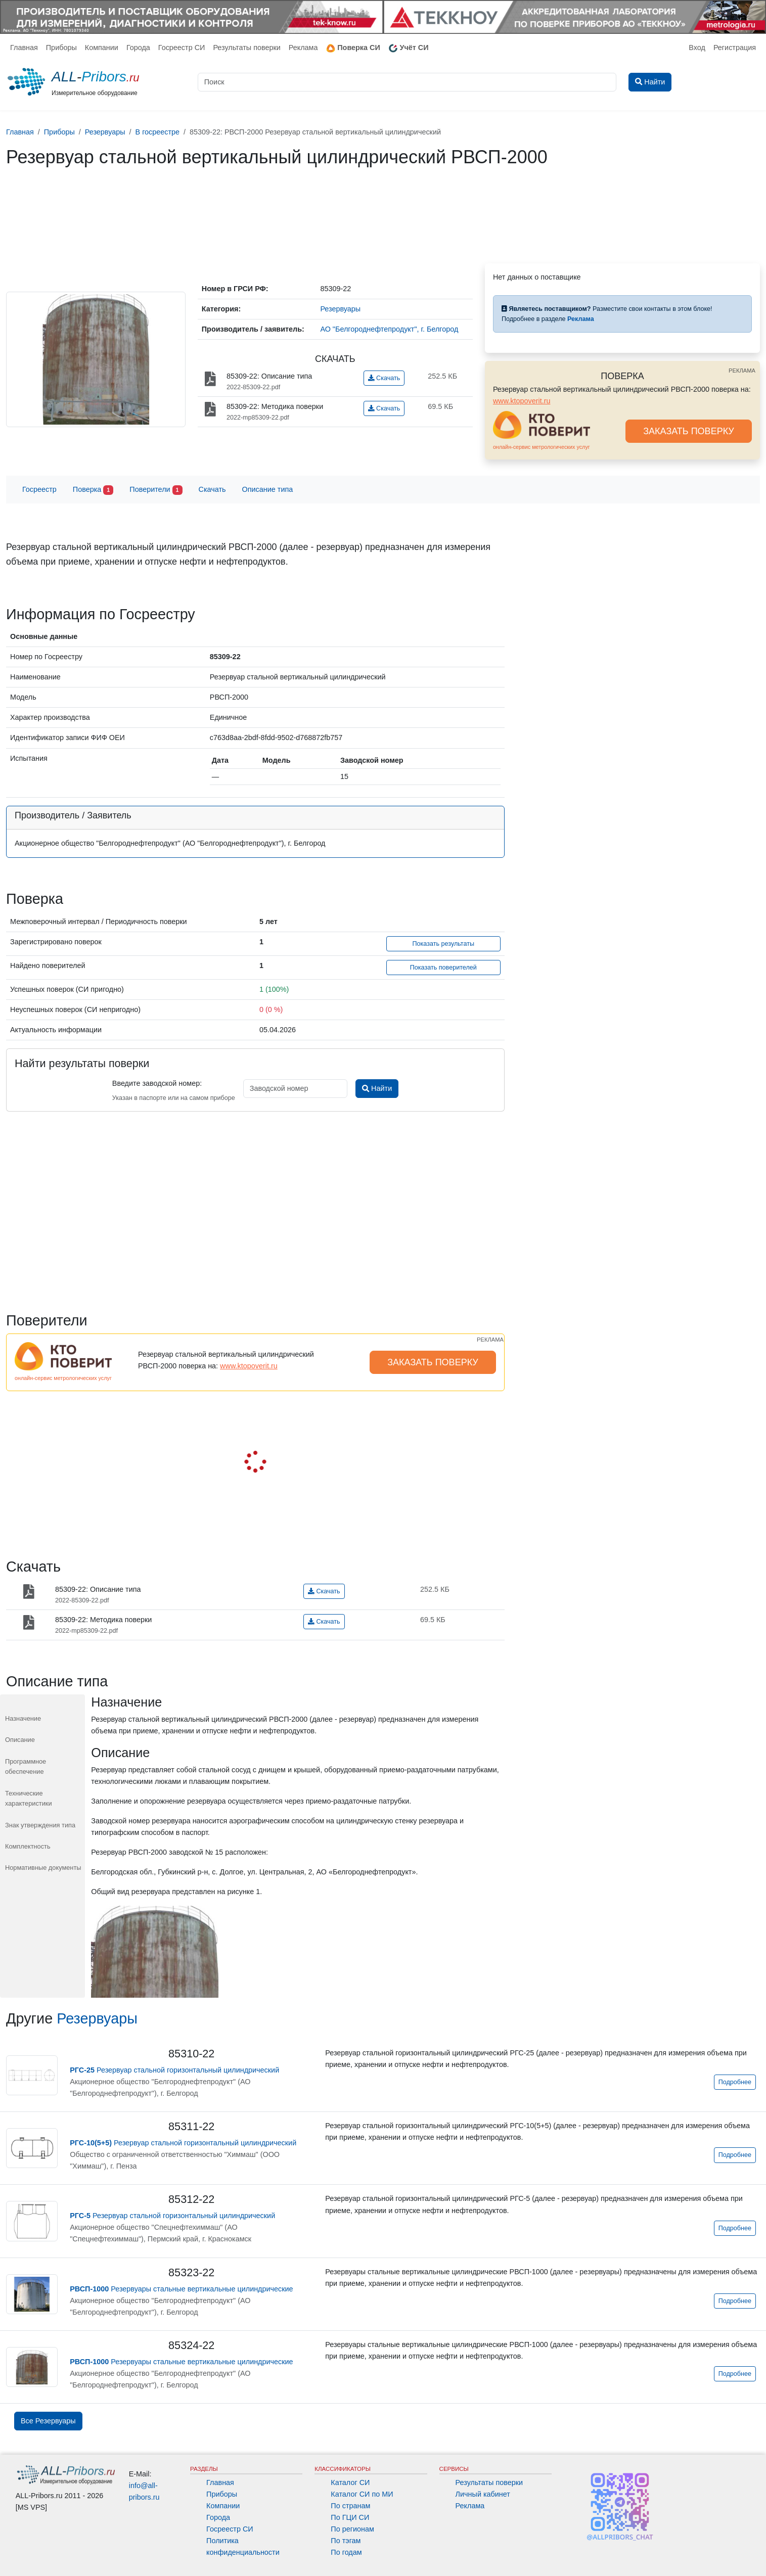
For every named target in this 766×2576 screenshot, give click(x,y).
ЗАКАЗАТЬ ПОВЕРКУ (688, 431)
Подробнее (734, 2082)
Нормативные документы (43, 1867)
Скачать (384, 378)
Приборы (61, 47)
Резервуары (97, 2018)
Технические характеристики (28, 1798)
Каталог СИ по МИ (362, 2494)
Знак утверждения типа (40, 1825)
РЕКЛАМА (742, 370)
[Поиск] (407, 82)
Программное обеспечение (25, 1766)
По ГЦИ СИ (350, 2517)
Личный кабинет (483, 2494)
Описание (20, 1739)
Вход (697, 47)
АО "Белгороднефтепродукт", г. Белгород (389, 329)
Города (138, 47)
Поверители (155, 490)
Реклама (303, 47)
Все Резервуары (48, 2421)
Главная (24, 47)
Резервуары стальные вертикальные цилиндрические (181, 2289)
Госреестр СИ (181, 47)
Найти (377, 1088)
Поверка (93, 490)
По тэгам (346, 2541)
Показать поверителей (443, 967)
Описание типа (267, 489)
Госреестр (39, 489)
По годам (346, 2552)
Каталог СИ (350, 2482)
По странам (350, 2506)
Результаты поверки (246, 47)
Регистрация (734, 47)
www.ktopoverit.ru (522, 401)
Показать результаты (443, 943)
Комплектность (28, 1846)
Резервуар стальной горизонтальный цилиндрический (174, 2070)
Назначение (23, 1718)
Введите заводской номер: (157, 1083)
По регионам (352, 2529)
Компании (101, 47)
